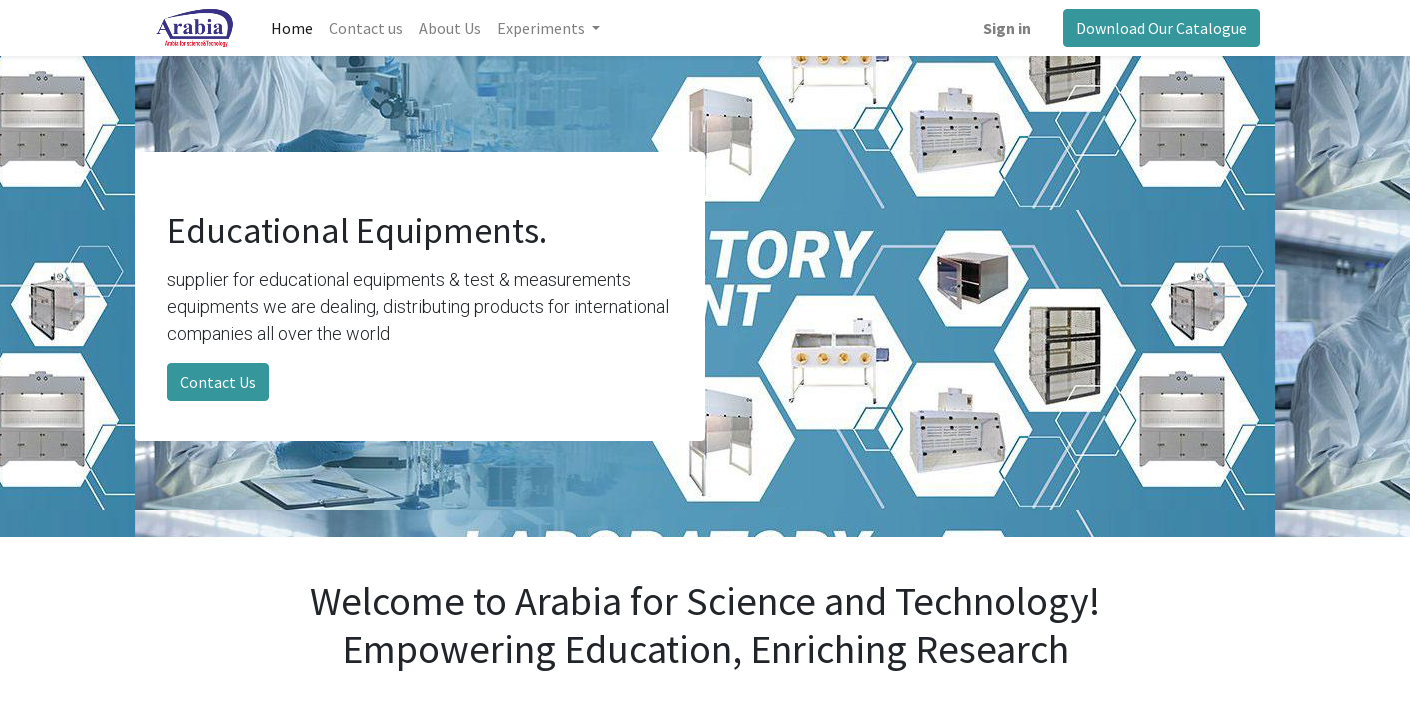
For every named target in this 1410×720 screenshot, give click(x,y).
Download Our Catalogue (1161, 28)
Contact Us (218, 382)
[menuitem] (292, 28)
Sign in (1007, 28)
